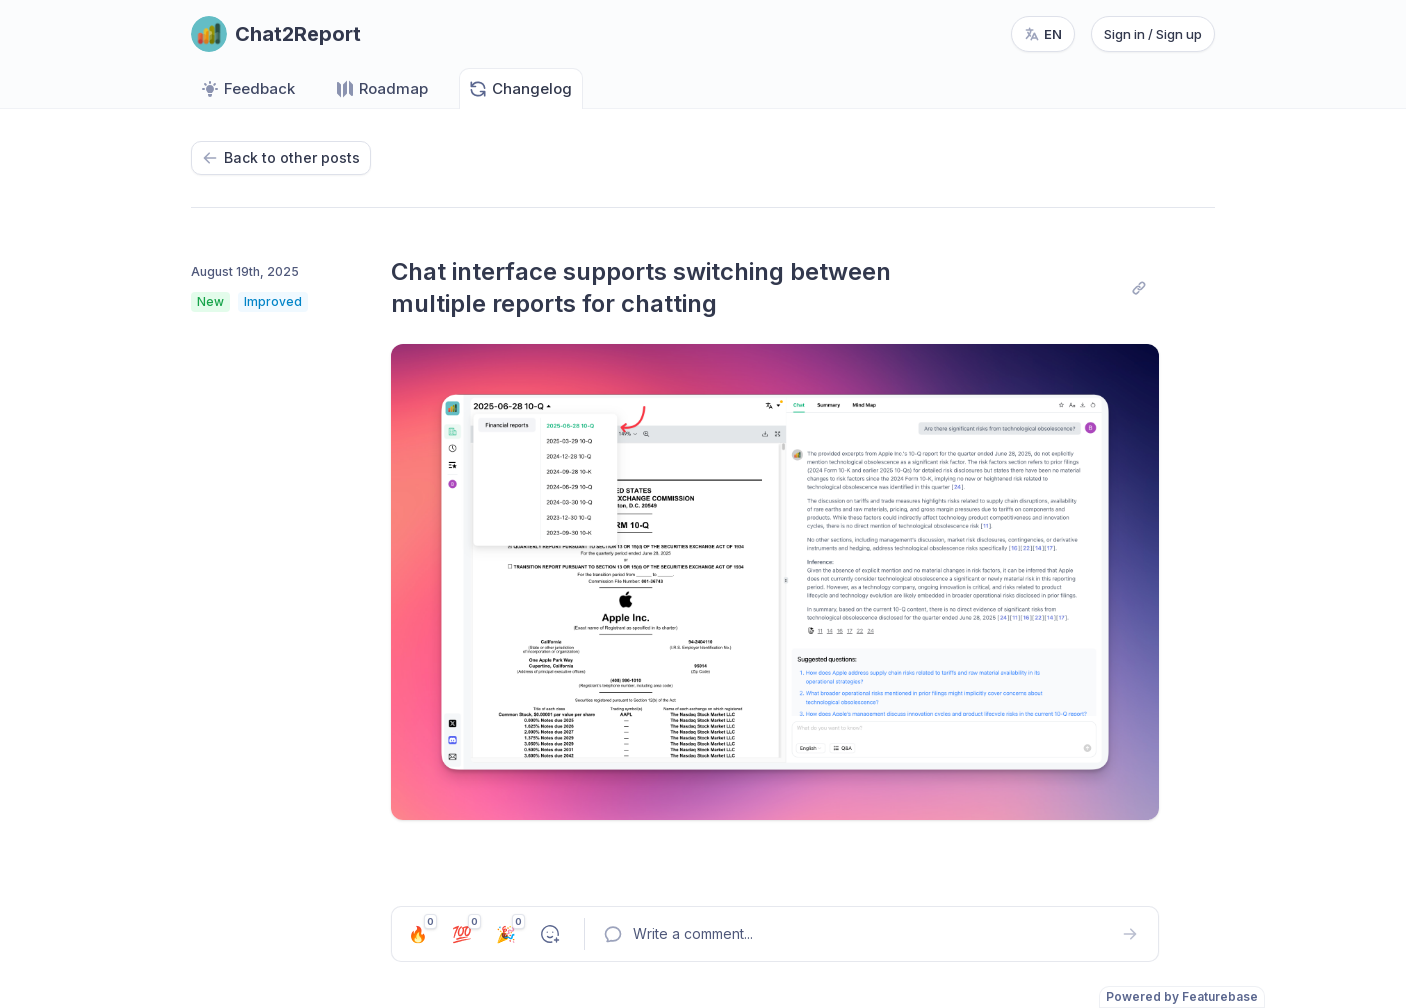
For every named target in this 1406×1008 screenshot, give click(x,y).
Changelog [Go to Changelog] (520, 89)
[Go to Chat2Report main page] (276, 34)
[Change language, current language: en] (1043, 34)
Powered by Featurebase (1182, 996)
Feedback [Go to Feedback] (247, 89)
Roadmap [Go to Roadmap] (381, 89)
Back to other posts (281, 157)
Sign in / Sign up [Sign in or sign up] (1153, 34)
